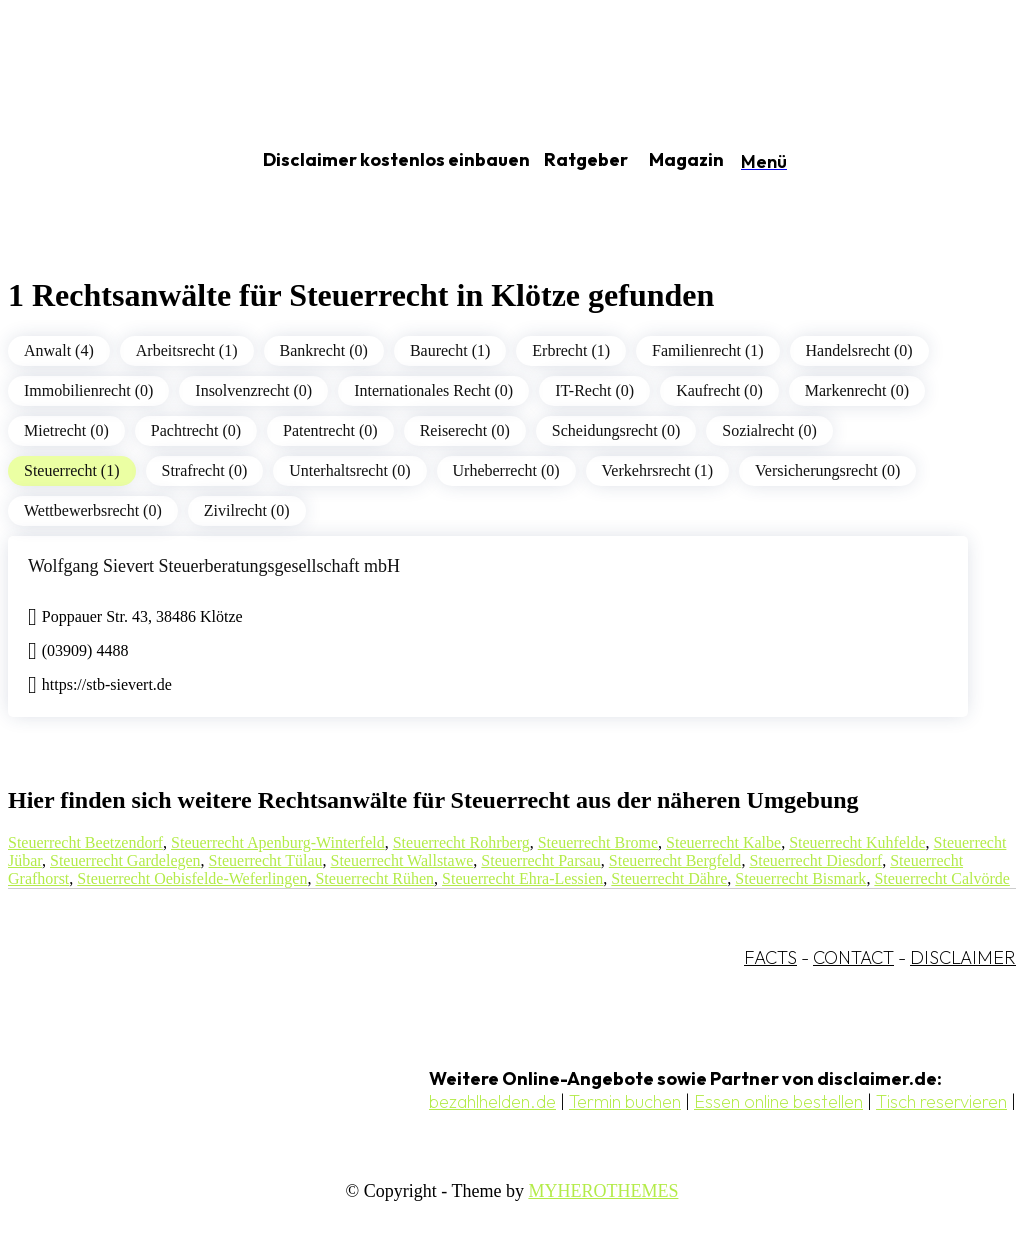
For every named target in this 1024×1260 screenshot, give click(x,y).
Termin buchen (625, 1101)
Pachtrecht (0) (196, 430)
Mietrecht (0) (66, 430)
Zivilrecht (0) (247, 510)
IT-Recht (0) (594, 390)
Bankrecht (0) (324, 350)
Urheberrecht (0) (506, 470)
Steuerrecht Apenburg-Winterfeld (278, 842)
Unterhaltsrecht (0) (349, 470)
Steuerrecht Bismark (800, 878)
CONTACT (853, 957)
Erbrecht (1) (571, 350)
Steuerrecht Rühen (374, 878)
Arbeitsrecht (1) (187, 350)
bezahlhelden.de (492, 1101)
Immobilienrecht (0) (88, 390)
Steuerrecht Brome (598, 842)
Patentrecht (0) (330, 430)
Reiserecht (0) (465, 430)
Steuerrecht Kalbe (723, 842)
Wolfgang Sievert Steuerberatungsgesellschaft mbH (214, 566)
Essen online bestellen (778, 1101)
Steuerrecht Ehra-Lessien (522, 878)
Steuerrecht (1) (72, 470)
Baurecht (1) (450, 350)
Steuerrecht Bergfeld (675, 860)
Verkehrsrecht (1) (658, 470)
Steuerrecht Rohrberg (461, 842)
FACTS (770, 957)
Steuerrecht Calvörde (942, 878)
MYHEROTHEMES (603, 1191)
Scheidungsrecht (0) (616, 430)
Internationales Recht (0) (433, 390)
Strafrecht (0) (205, 470)
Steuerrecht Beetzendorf (85, 842)
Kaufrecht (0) (719, 390)
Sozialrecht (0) (769, 430)
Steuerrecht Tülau (266, 860)
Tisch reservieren (941, 1101)
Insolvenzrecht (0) (253, 390)
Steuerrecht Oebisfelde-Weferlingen (192, 878)
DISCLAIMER (963, 957)
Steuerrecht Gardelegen (125, 860)
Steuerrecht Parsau (541, 860)
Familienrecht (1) (708, 350)
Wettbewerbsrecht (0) (93, 510)
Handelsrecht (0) (859, 350)
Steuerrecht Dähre (669, 878)
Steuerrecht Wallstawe (402, 860)
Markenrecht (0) (857, 390)
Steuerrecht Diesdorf (815, 860)
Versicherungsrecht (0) (827, 470)
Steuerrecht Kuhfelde (857, 842)
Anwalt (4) (59, 350)
